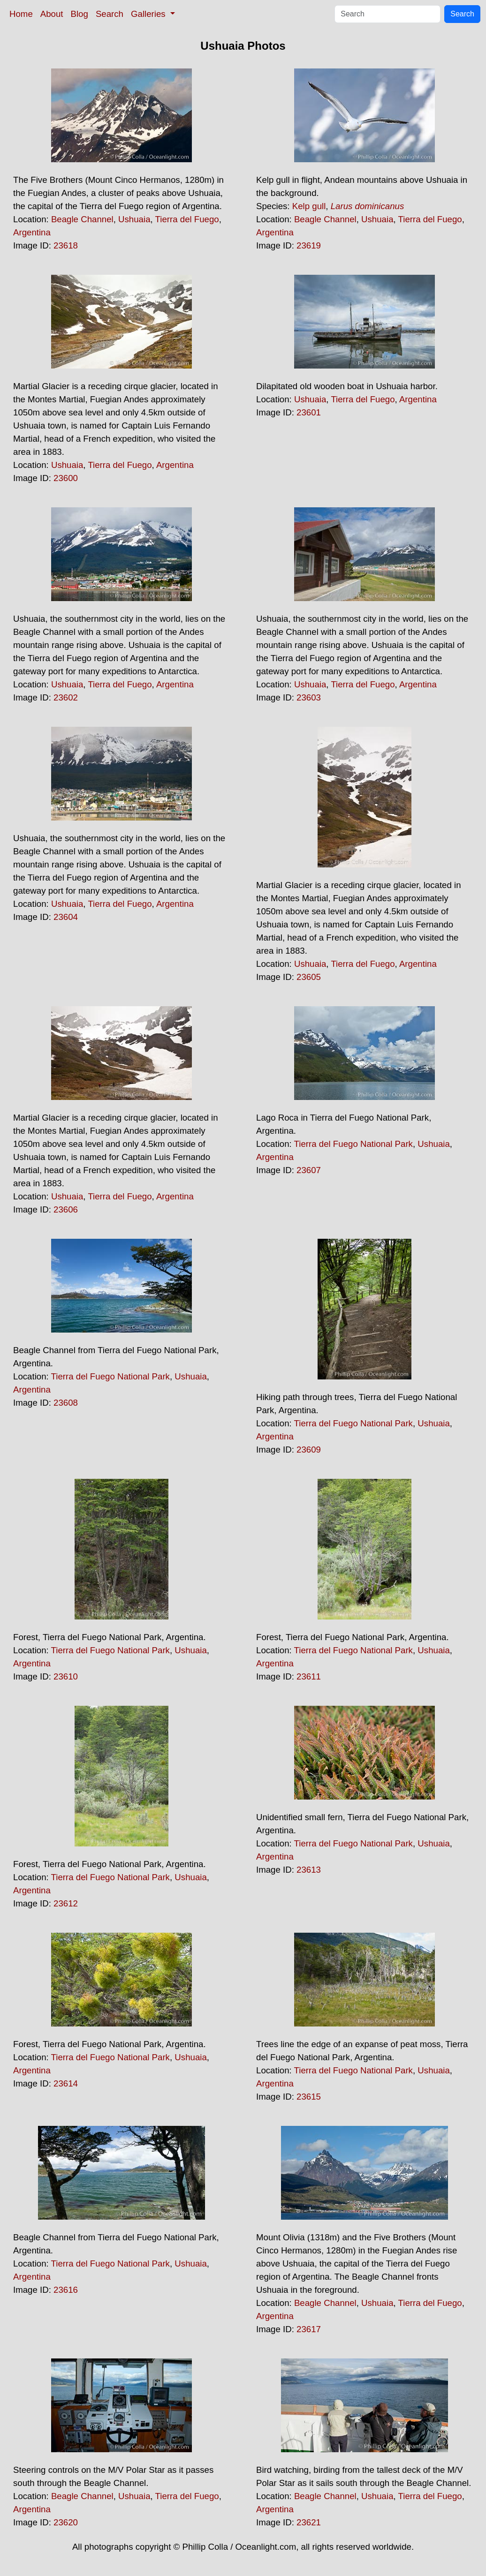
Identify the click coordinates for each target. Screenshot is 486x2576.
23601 (308, 412)
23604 (65, 917)
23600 (65, 478)
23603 (308, 697)
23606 (65, 1209)
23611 (308, 1676)
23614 (65, 2083)
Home (21, 14)
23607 (308, 1170)
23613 (308, 1870)
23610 (65, 1676)
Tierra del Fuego (187, 219)
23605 (308, 977)
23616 (65, 2290)
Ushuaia (134, 219)
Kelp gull (309, 206)
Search (109, 14)
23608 (65, 1403)
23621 (308, 2522)
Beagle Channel (82, 219)
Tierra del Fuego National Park (353, 1144)
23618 (65, 245)
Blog (79, 14)
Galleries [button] (149, 14)
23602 (65, 697)
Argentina (32, 232)
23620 (65, 2522)
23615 (308, 2096)
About (51, 14)
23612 (65, 1903)
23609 (308, 1449)
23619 (308, 245)
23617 (308, 2329)
